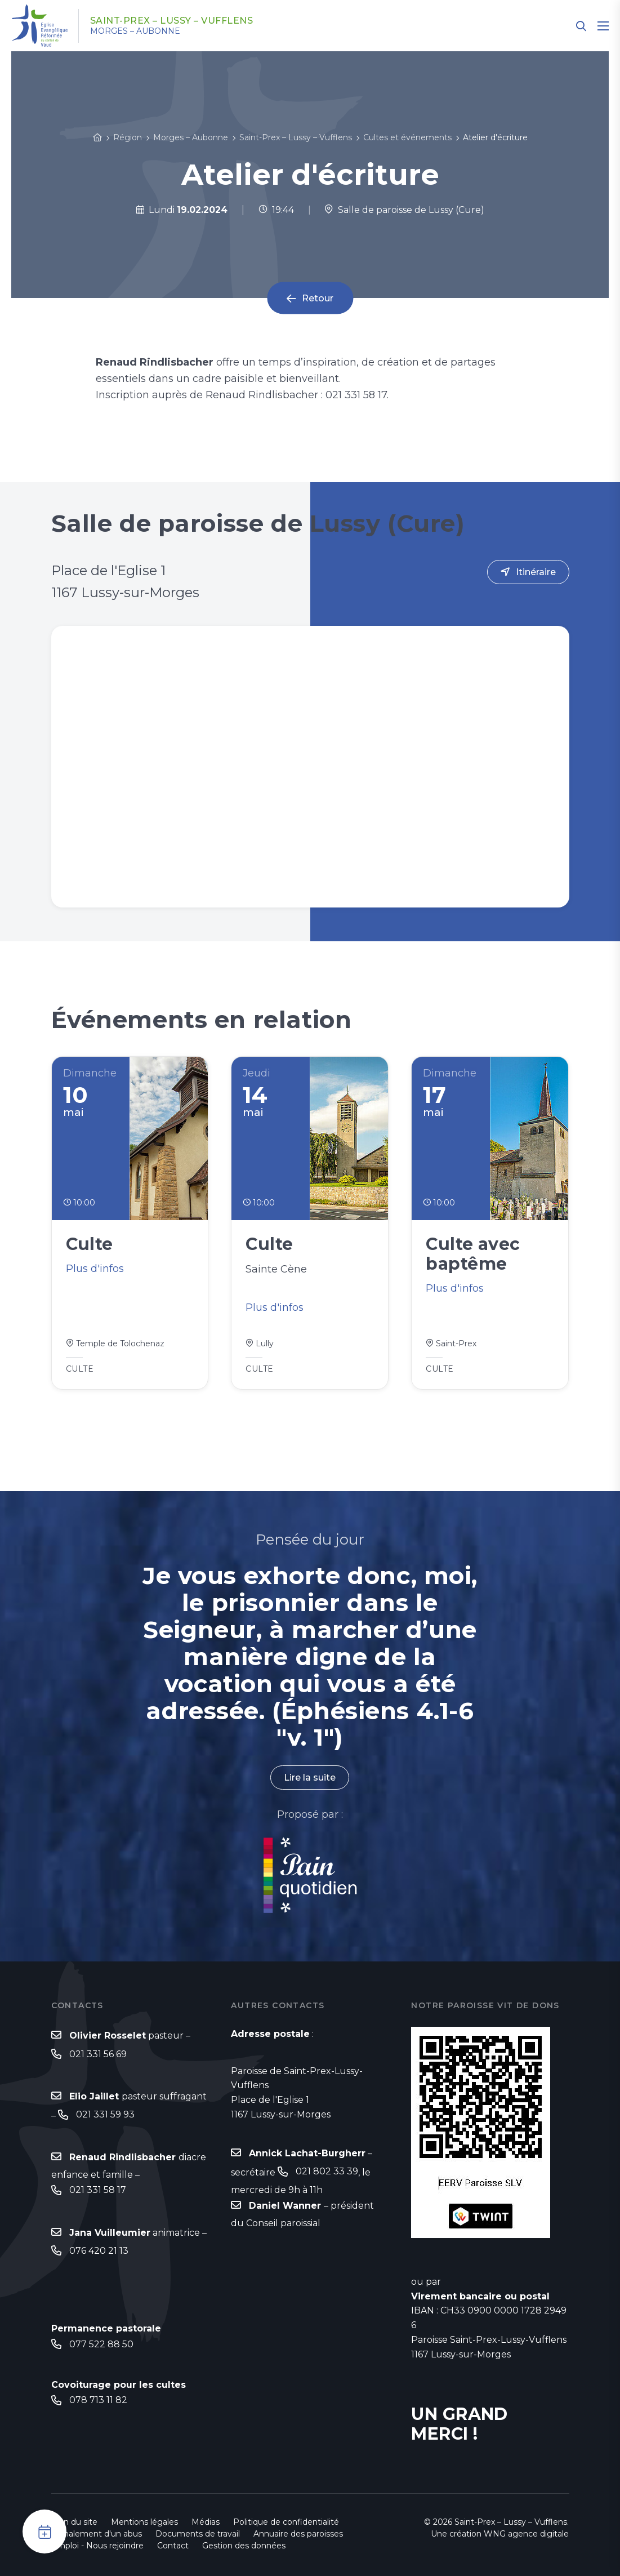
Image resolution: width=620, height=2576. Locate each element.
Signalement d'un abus (96, 2534)
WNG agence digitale (526, 2534)
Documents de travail (197, 2534)
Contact (173, 2546)
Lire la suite (310, 1777)
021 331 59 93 (105, 2114)
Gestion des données (244, 2546)
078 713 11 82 (98, 2400)
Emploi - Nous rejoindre (97, 2546)
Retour (317, 298)
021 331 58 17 (97, 2190)
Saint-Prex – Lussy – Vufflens (171, 20)
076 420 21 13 (98, 2250)
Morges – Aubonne (135, 31)
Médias (205, 2522)
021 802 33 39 (327, 2171)
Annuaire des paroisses (298, 2534)
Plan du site (74, 2522)
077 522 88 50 (101, 2344)
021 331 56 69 (98, 2054)
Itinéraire (536, 572)
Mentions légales (144, 2522)
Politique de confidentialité (286, 2522)
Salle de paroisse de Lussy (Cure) (404, 209)
